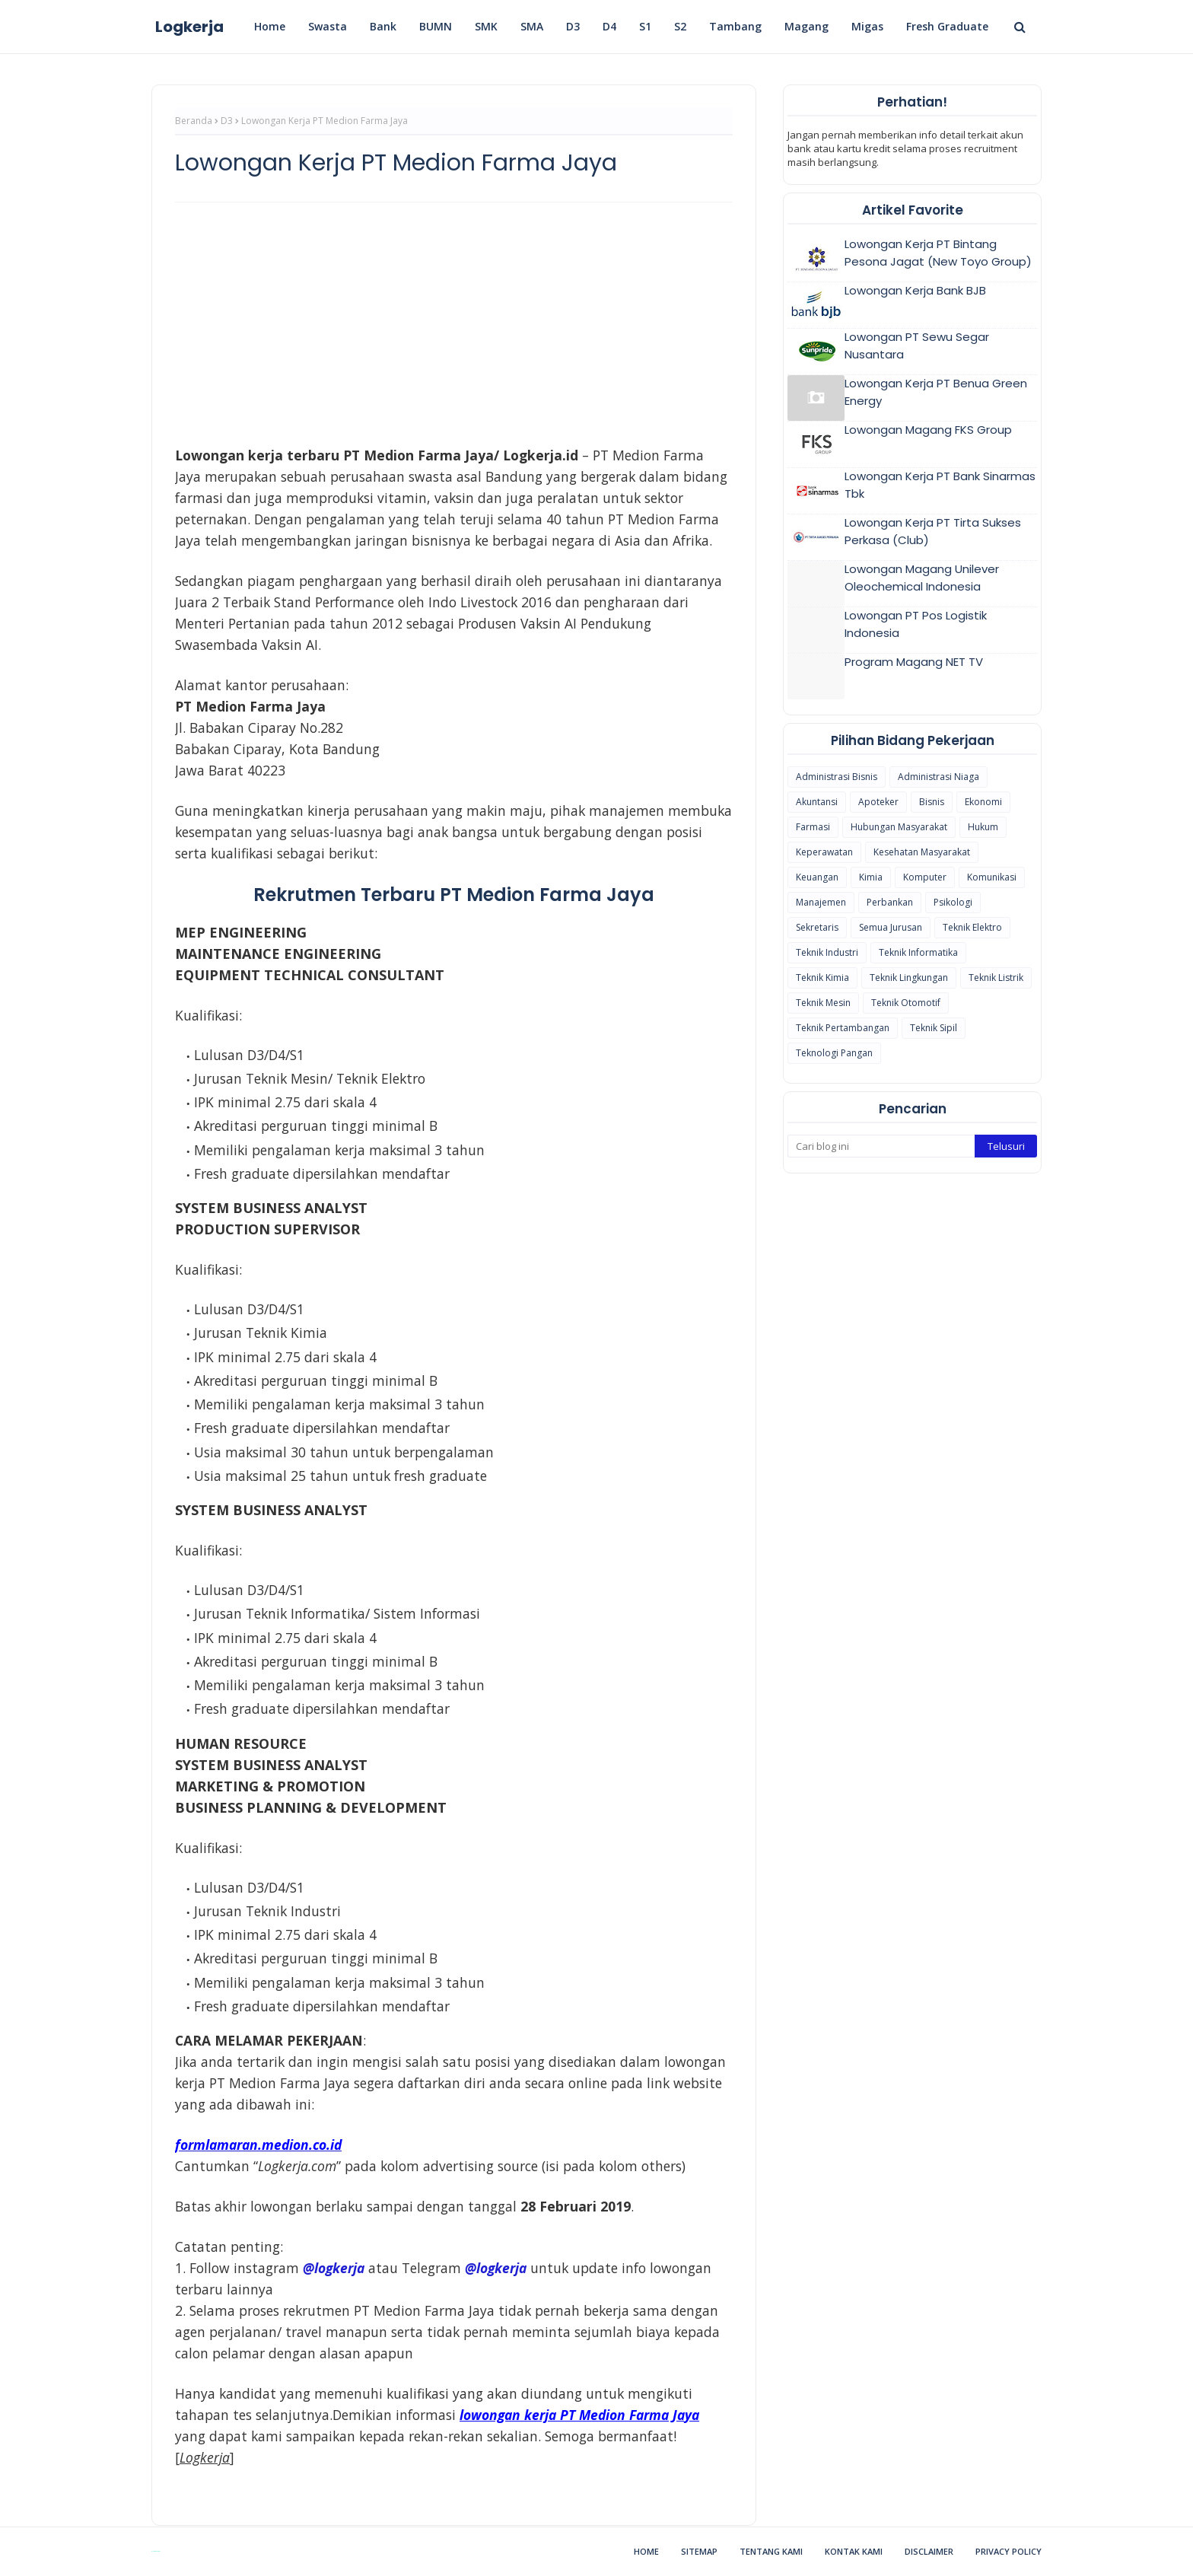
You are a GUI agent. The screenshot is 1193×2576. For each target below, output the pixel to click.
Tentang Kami (771, 2551)
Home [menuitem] (269, 26)
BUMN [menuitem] (435, 26)
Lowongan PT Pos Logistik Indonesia (916, 624)
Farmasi (813, 826)
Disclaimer (929, 2551)
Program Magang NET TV (914, 662)
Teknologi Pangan (834, 1052)
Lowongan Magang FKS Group (928, 430)
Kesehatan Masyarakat (921, 851)
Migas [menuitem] (867, 26)
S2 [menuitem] (680, 26)
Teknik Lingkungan (909, 977)
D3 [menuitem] (573, 26)
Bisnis (931, 801)
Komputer (924, 877)
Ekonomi (983, 801)
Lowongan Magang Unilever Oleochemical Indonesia (922, 577)
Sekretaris (817, 927)
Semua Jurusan (890, 927)
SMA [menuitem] (531, 26)
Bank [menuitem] (383, 26)
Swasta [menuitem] (327, 26)
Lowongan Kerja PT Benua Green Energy (936, 392)
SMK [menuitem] (486, 26)
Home (646, 2551)
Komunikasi (991, 877)
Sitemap (699, 2551)
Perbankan (890, 902)
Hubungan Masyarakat (899, 826)
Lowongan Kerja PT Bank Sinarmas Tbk (940, 485)
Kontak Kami (854, 2551)
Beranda (193, 120)
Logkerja (189, 26)
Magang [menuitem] (806, 26)
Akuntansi (817, 801)
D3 (227, 120)
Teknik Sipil (933, 1027)
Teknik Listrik (996, 977)
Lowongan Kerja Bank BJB (915, 290)
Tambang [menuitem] (735, 26)
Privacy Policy (1008, 2551)
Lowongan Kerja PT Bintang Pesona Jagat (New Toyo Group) (938, 252)
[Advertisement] (454, 324)
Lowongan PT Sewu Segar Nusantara (917, 345)
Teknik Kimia (822, 977)
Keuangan (817, 877)
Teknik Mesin (823, 1002)
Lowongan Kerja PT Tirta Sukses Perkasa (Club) (933, 531)
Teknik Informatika (918, 952)
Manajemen (821, 902)
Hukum (983, 826)
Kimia (871, 877)
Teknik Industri (827, 952)
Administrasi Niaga (938, 776)
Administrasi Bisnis (836, 776)
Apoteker (878, 801)
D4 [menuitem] (609, 26)
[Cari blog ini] (881, 1146)
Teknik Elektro (972, 927)
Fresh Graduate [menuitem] (947, 26)
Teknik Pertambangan (842, 1027)
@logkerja (496, 2268)
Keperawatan (824, 851)
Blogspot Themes (155, 2551)
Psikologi (953, 902)
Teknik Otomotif (905, 1002)
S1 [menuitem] (645, 26)
